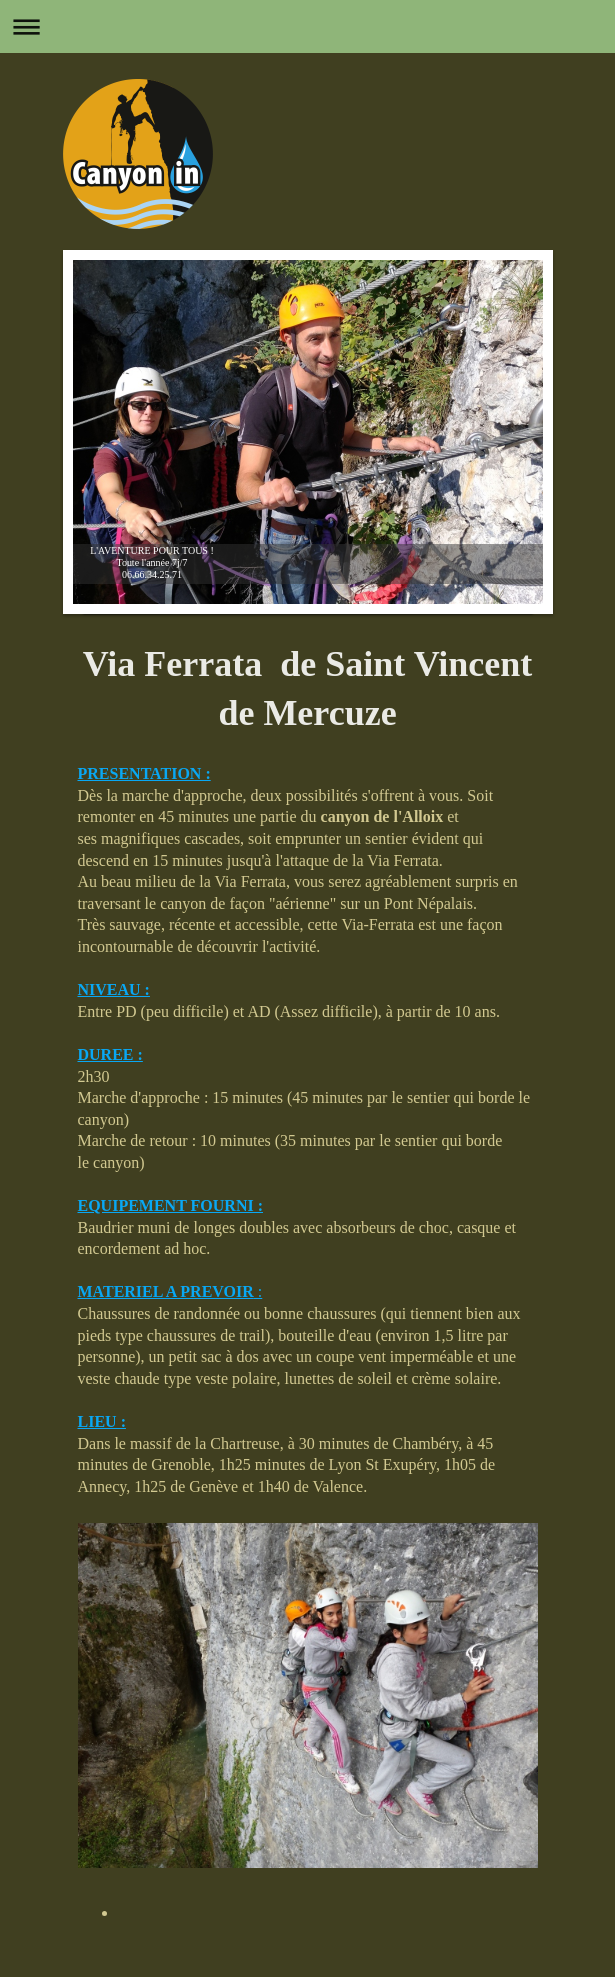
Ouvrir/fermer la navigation (307, 26)
